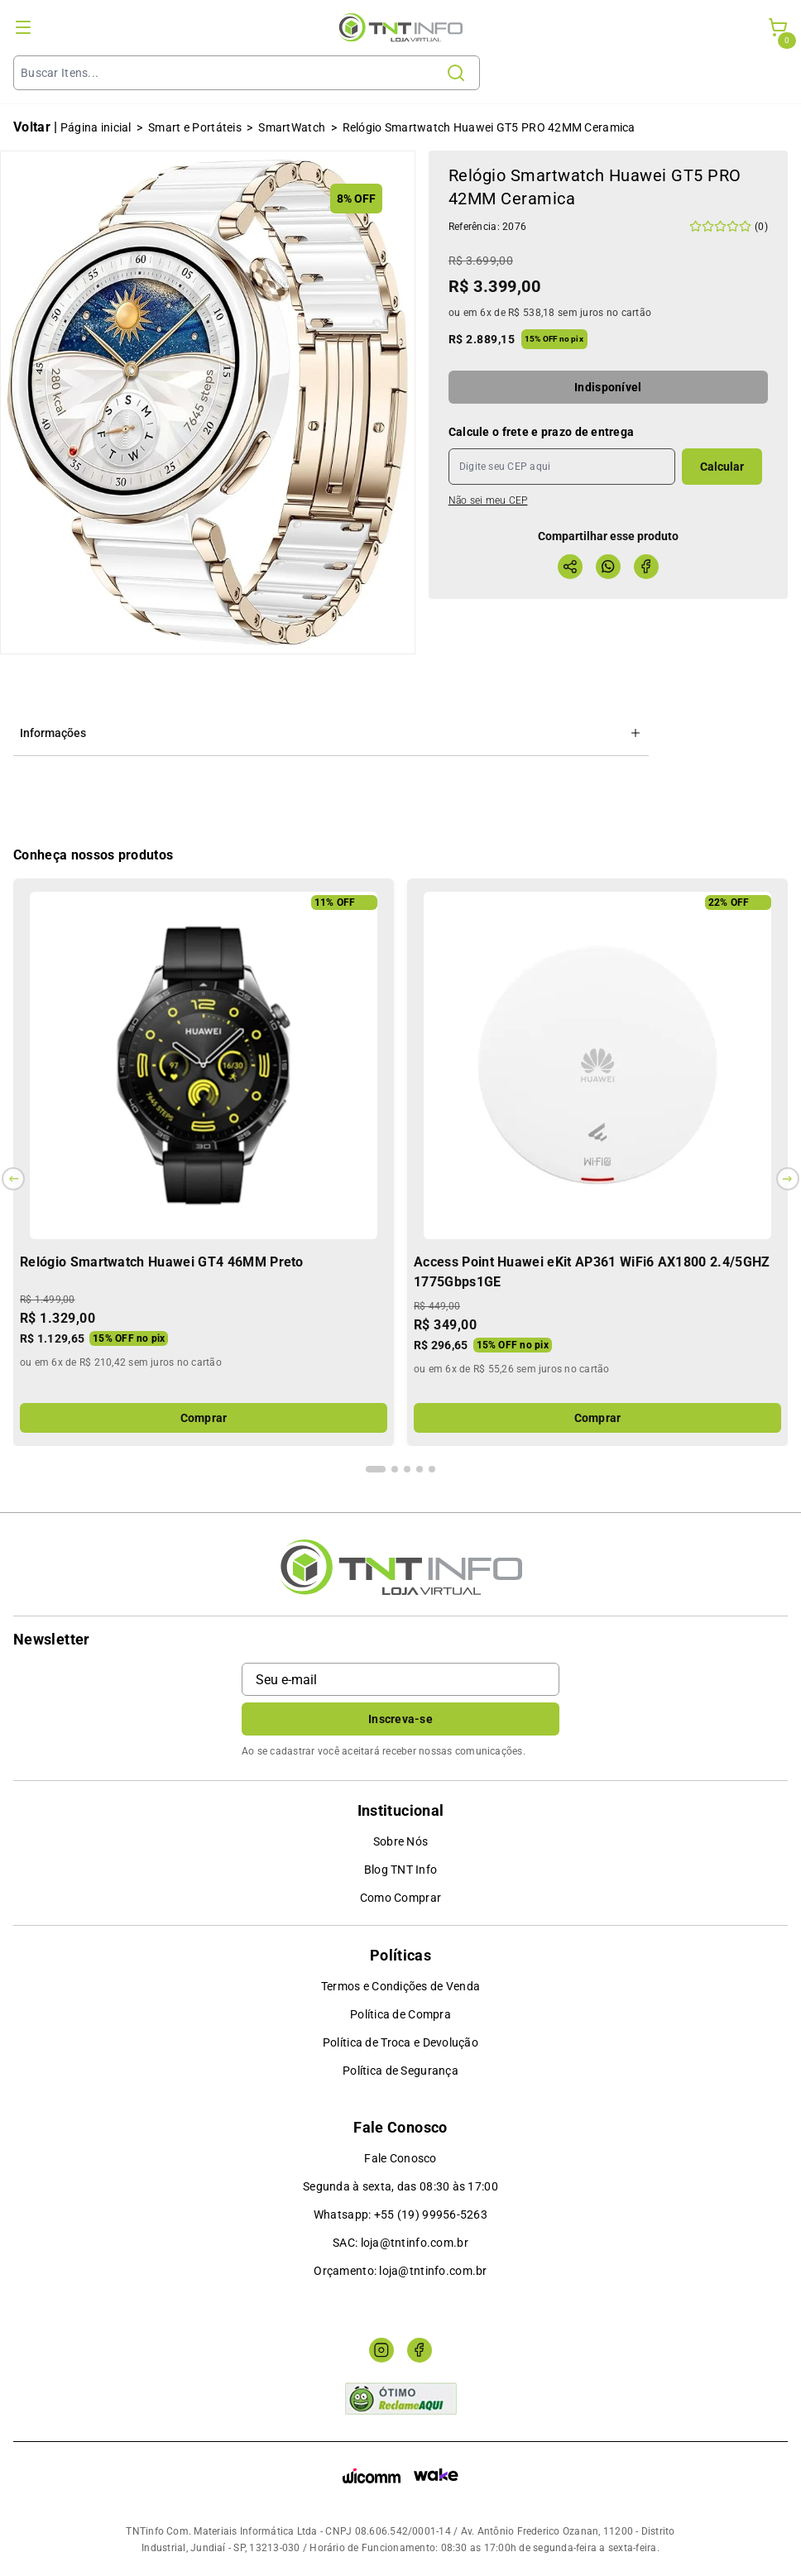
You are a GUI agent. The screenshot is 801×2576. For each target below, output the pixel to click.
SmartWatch (291, 127)
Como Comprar (400, 1897)
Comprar (204, 1417)
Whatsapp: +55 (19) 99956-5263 (400, 2214)
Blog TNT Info (401, 1869)
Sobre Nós (401, 1841)
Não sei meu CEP (488, 500)
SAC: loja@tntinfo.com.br (400, 2242)
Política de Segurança (400, 2070)
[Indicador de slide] (376, 1469)
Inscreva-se (400, 1719)
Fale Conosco (400, 2158)
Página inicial (96, 127)
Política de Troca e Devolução (400, 2042)
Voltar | (35, 127)
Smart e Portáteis (195, 127)
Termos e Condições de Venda (401, 1986)
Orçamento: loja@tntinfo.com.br (400, 2270)
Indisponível (607, 387)
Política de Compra (400, 2014)
